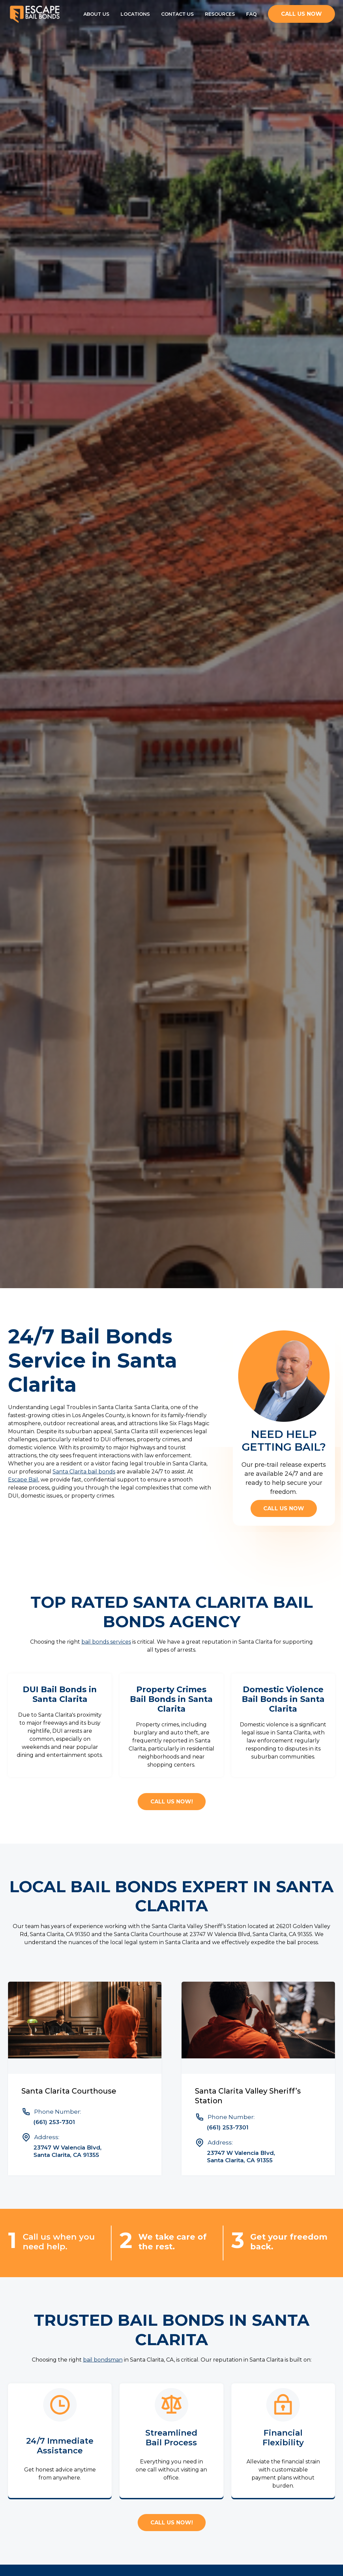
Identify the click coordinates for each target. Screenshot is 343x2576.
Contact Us (177, 14)
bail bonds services (106, 1642)
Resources (220, 14)
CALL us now (301, 14)
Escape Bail (23, 1479)
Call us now (283, 1508)
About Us (96, 14)
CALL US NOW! (171, 1801)
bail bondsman (103, 2360)
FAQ (251, 14)
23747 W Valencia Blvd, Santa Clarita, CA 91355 (67, 2151)
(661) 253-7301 (54, 2122)
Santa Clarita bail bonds (84, 1471)
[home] (35, 14)
